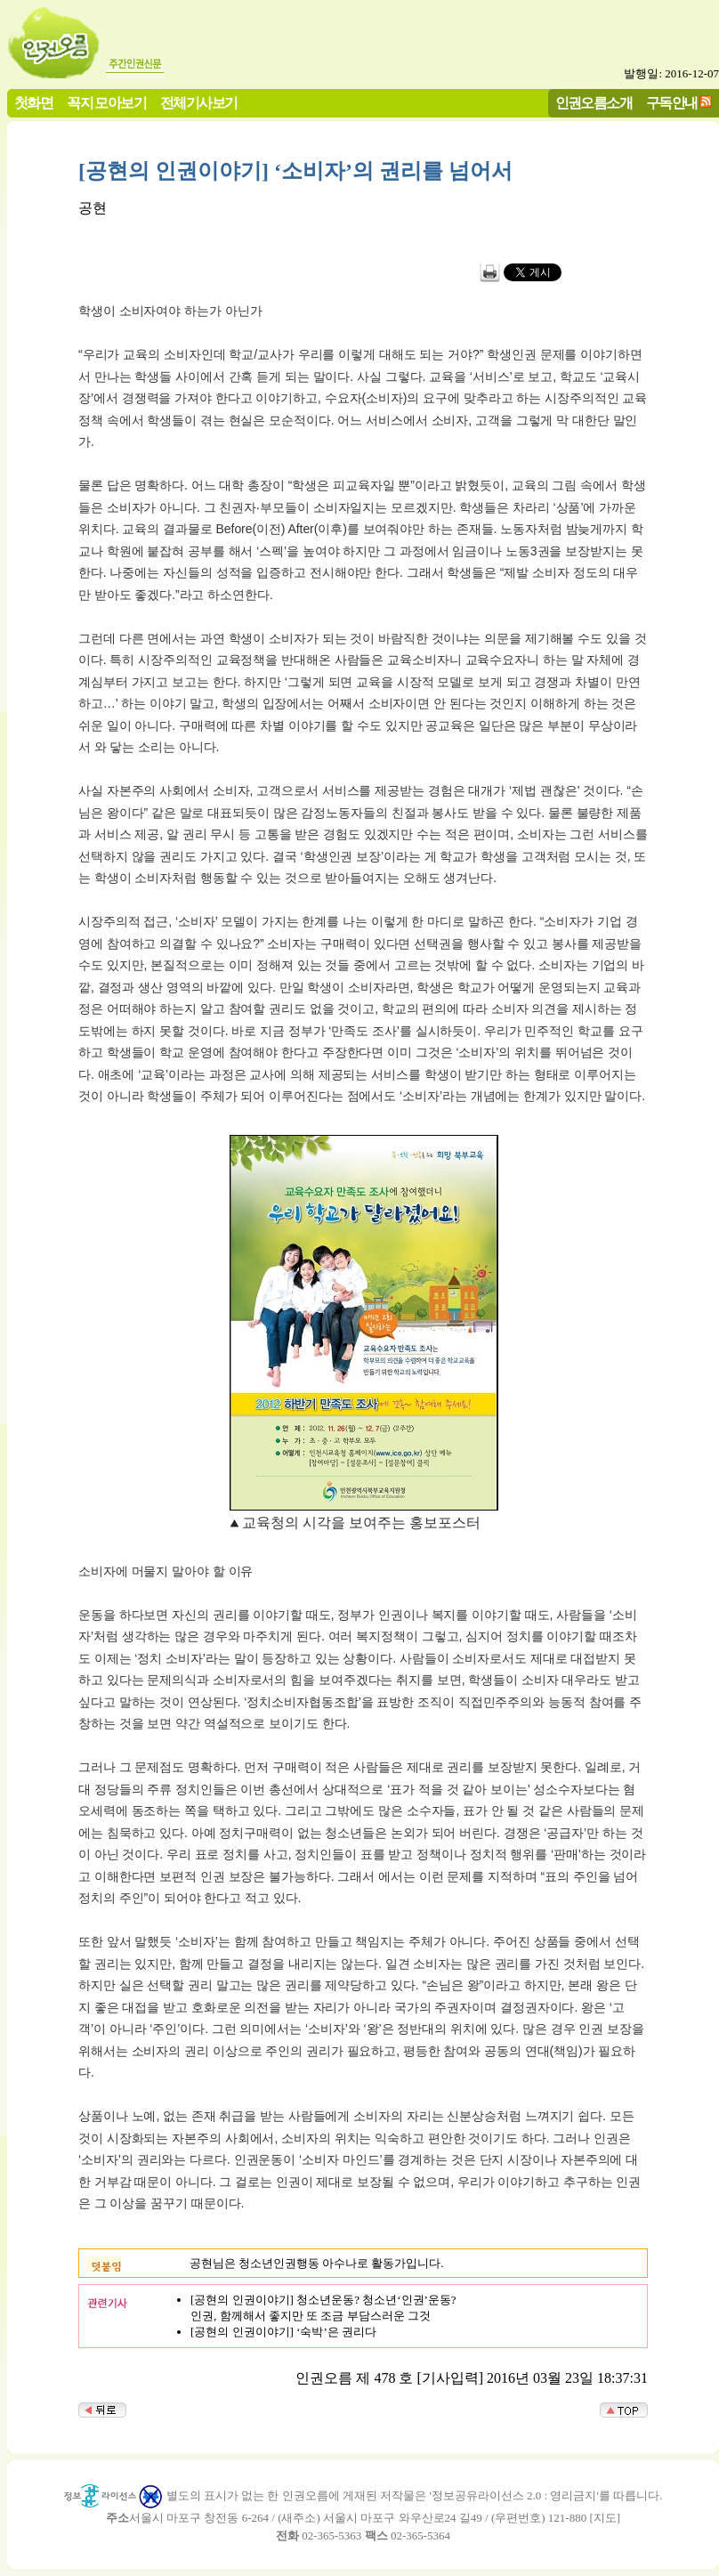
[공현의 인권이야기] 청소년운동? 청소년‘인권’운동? (323, 2299)
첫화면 (33, 102)
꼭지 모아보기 (106, 102)
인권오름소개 (593, 102)
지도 (605, 2517)
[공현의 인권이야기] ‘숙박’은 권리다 (283, 2331)
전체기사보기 (198, 102)
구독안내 (672, 102)
